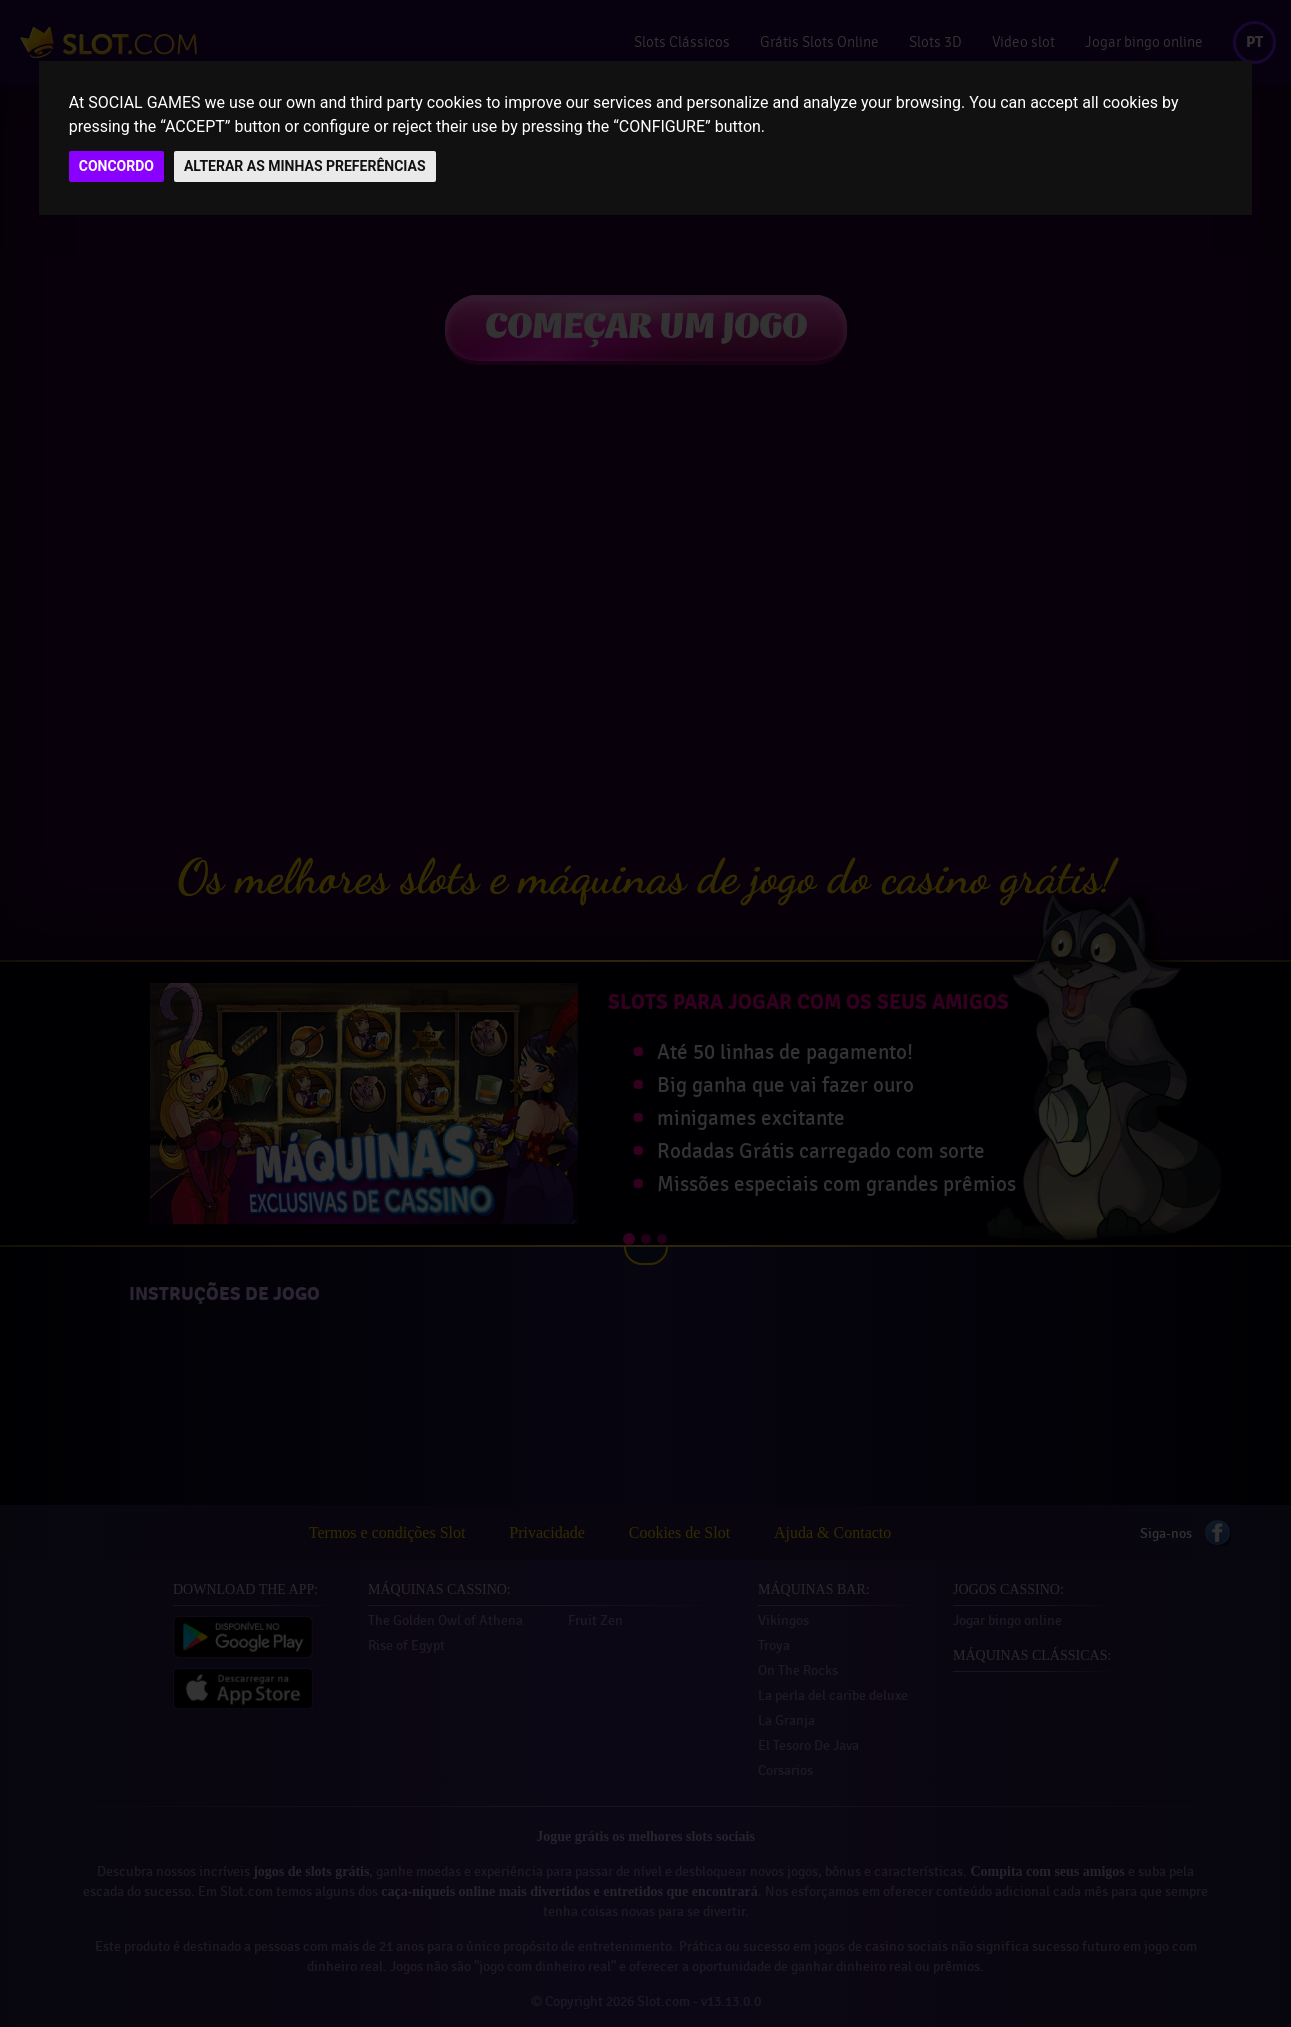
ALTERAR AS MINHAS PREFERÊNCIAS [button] (305, 166)
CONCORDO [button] (116, 166)
